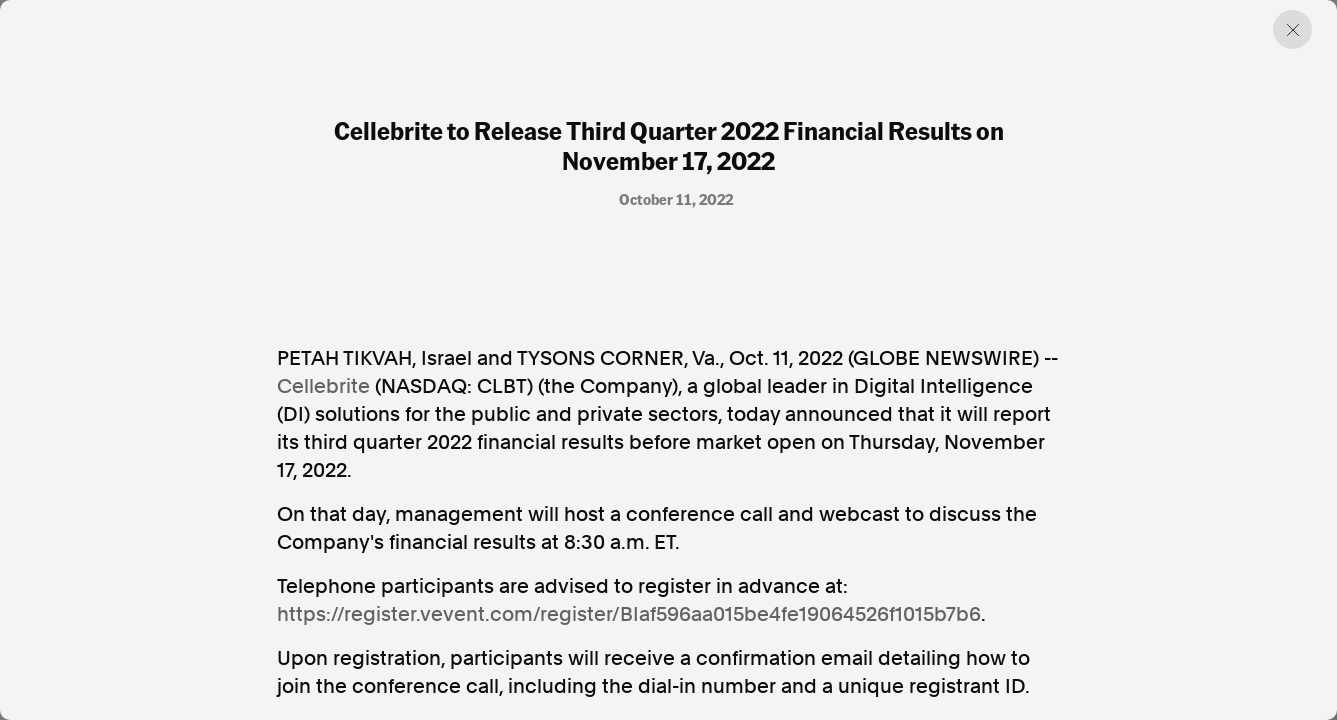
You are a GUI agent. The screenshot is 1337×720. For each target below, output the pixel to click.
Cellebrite (323, 386)
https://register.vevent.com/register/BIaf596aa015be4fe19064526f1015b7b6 (629, 614)
